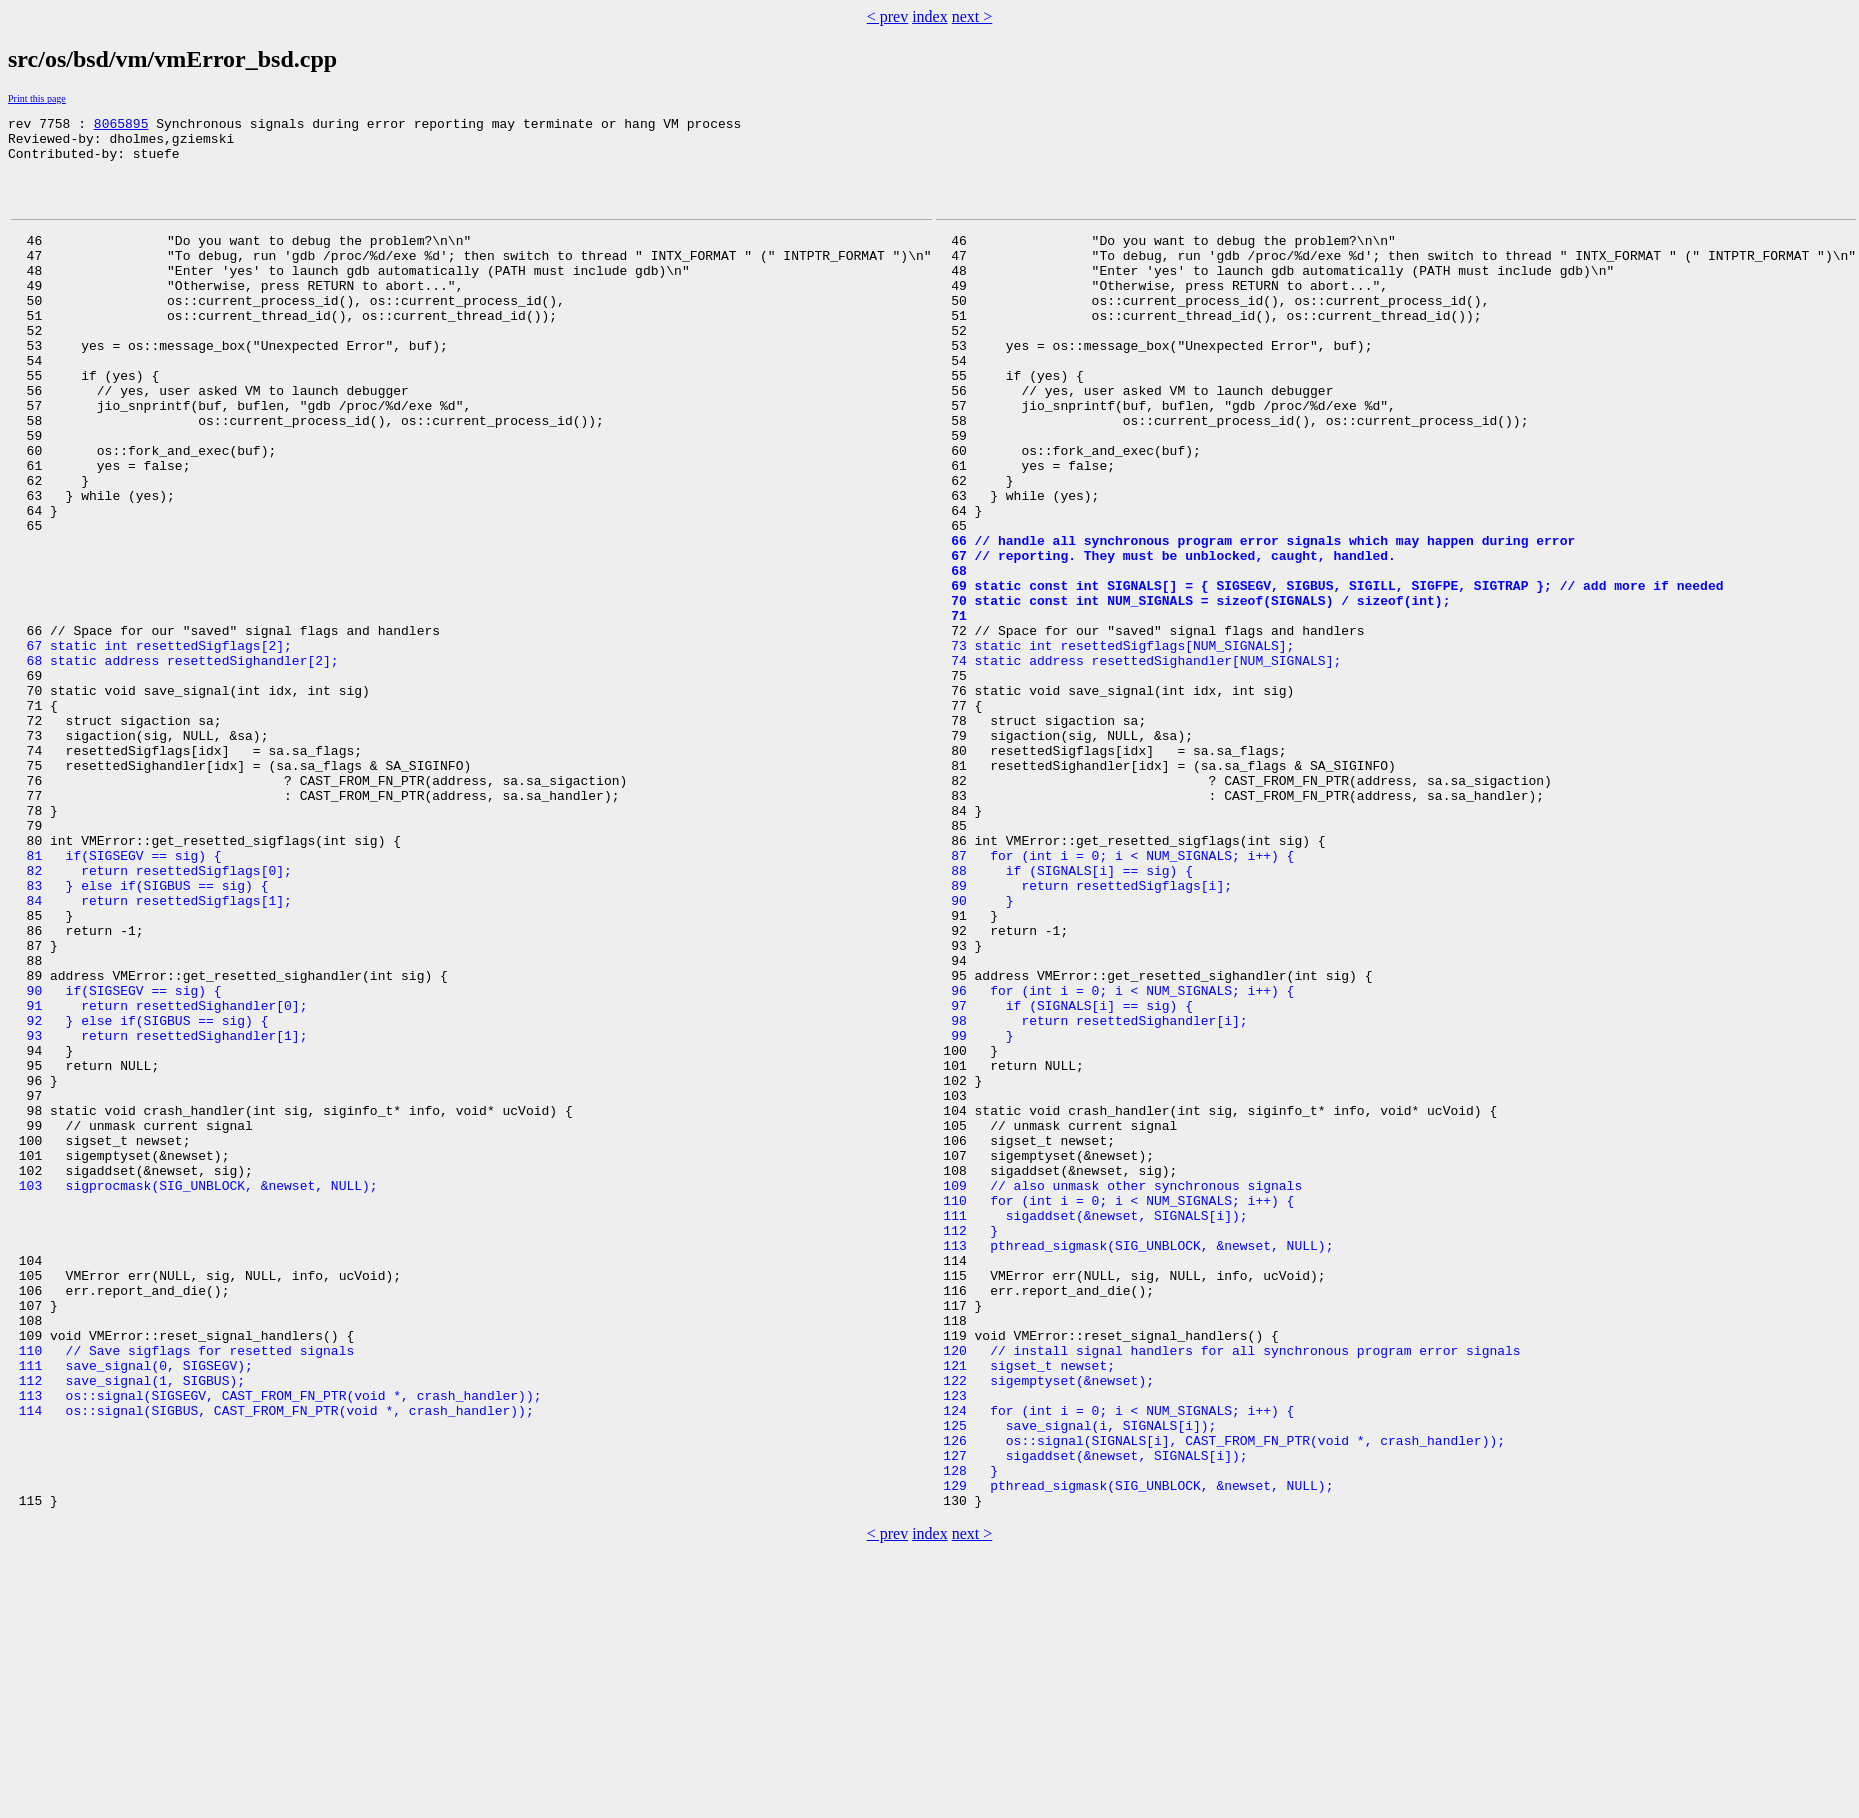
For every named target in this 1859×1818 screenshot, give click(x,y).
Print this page (37, 98)
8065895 (121, 126)
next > (972, 16)
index (930, 16)
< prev (887, 16)
